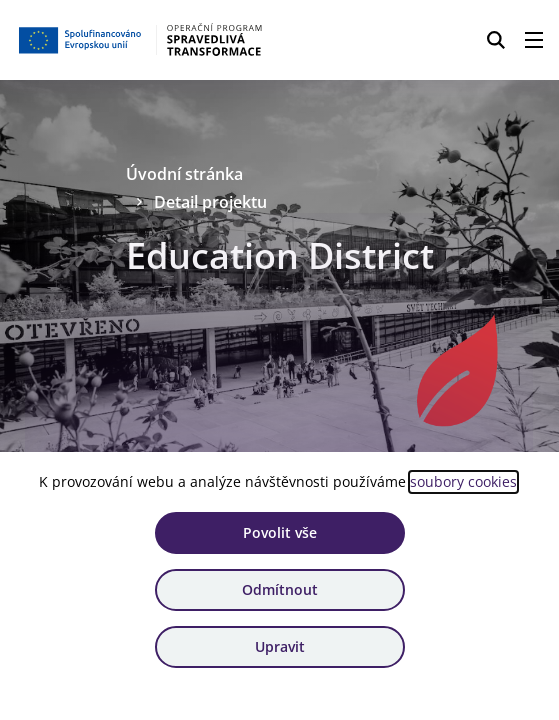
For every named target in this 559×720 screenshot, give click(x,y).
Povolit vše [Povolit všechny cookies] (280, 532)
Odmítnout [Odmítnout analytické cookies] (280, 589)
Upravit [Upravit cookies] (280, 646)
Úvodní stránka (184, 174)
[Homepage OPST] (141, 40)
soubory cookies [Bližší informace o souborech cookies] (463, 481)
